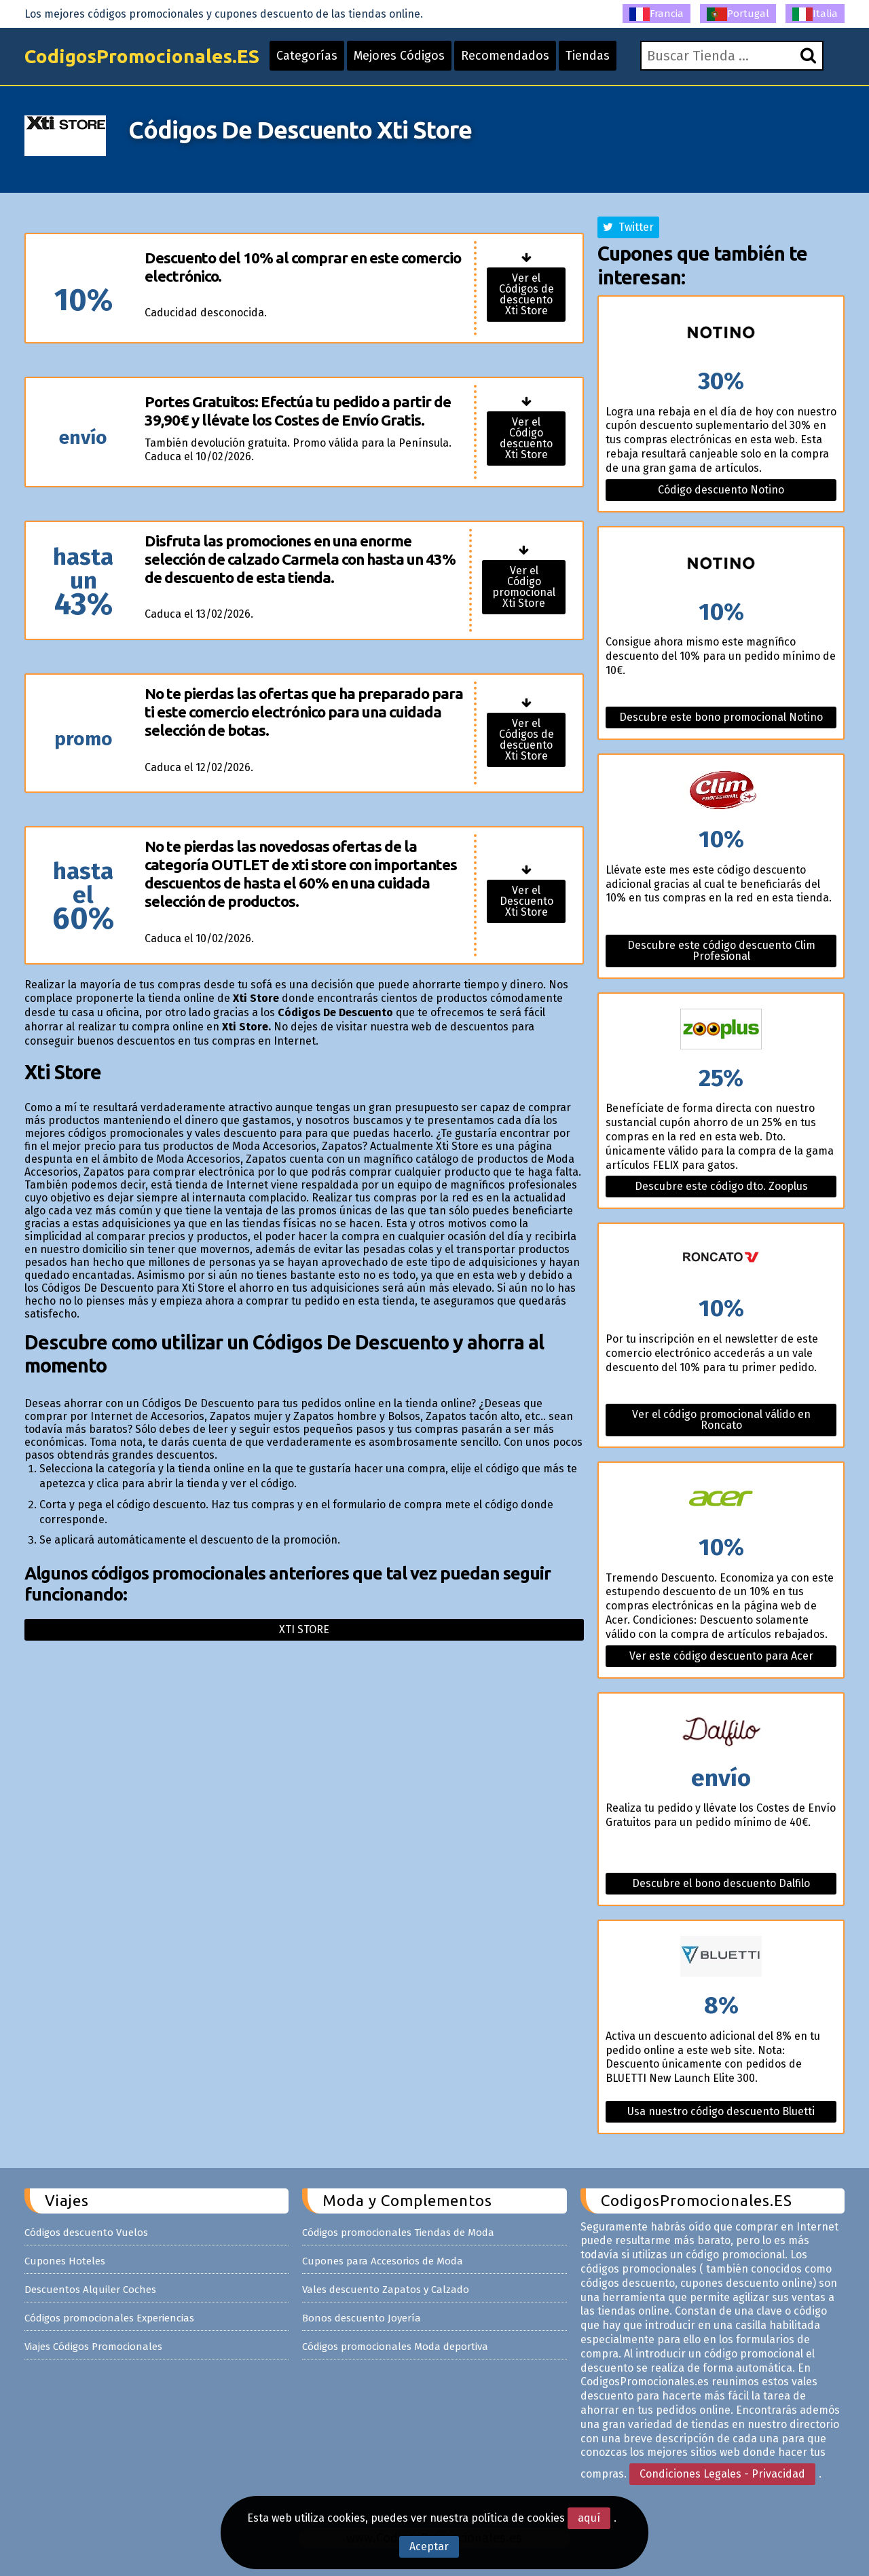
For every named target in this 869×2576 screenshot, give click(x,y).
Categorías (306, 55)
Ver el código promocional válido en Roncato (721, 1420)
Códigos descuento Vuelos (86, 2232)
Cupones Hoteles (64, 2261)
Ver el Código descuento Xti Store (526, 438)
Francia (656, 14)
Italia (815, 14)
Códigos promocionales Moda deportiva (395, 2346)
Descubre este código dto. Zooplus (721, 1186)
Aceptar (429, 2546)
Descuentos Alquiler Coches (90, 2289)
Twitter (628, 227)
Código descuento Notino (721, 489)
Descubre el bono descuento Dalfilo (721, 1883)
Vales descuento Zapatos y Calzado (385, 2289)
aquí (589, 2518)
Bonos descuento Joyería (361, 2318)
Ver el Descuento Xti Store (526, 901)
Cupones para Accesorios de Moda (382, 2261)
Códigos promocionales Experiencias (109, 2318)
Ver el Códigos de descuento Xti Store (526, 294)
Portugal (738, 14)
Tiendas (588, 55)
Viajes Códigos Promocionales (93, 2346)
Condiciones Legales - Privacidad (722, 2473)
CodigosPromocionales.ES (141, 56)
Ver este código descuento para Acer (721, 1655)
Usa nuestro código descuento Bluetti (721, 2111)
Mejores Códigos (399, 55)
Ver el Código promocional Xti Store (523, 587)
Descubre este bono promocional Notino (721, 717)
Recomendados (505, 55)
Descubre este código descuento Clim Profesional (721, 951)
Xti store (304, 1629)
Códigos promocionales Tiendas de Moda (398, 2232)
